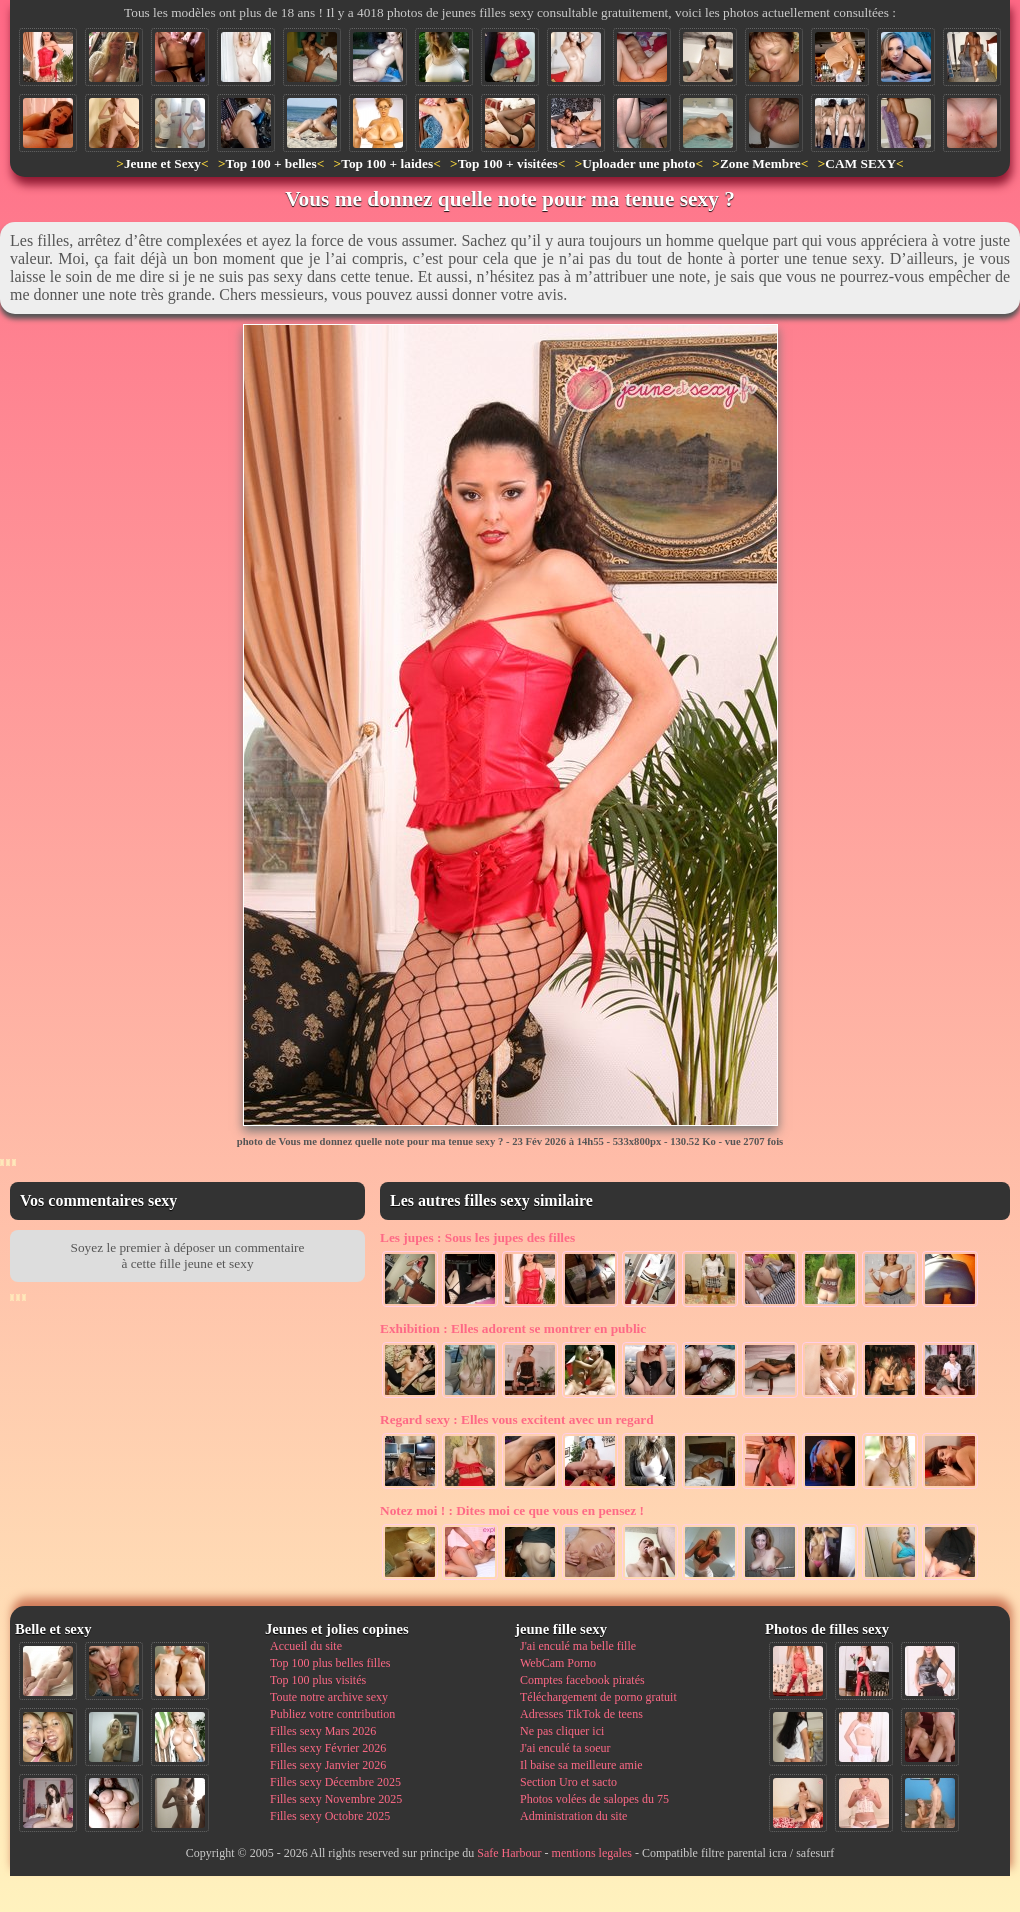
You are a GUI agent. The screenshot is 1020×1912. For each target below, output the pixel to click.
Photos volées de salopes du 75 (594, 1799)
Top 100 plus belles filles (330, 1663)
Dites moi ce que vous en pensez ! (512, 1510)
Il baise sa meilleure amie (581, 1765)
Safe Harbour (509, 1853)
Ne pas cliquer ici (562, 1731)
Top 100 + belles (270, 163)
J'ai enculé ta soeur (565, 1748)
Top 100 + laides (387, 163)
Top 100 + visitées (508, 163)
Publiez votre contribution (332, 1714)
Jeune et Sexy (162, 163)
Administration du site (573, 1816)
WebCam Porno (558, 1663)
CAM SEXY (860, 163)
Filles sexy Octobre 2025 (330, 1816)
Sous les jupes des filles (477, 1237)
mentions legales (592, 1853)
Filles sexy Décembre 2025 (335, 1782)
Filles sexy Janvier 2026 (328, 1765)
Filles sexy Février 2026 (328, 1748)
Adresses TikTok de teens (581, 1714)
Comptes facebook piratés (582, 1680)
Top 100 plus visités (318, 1680)
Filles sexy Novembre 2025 (336, 1799)
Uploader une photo (638, 163)
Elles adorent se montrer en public (513, 1328)
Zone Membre (760, 163)
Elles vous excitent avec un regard (517, 1419)
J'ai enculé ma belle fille (578, 1646)
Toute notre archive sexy (329, 1697)
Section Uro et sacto (568, 1782)
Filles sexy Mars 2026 (323, 1731)
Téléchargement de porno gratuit (598, 1697)
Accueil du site (306, 1646)
